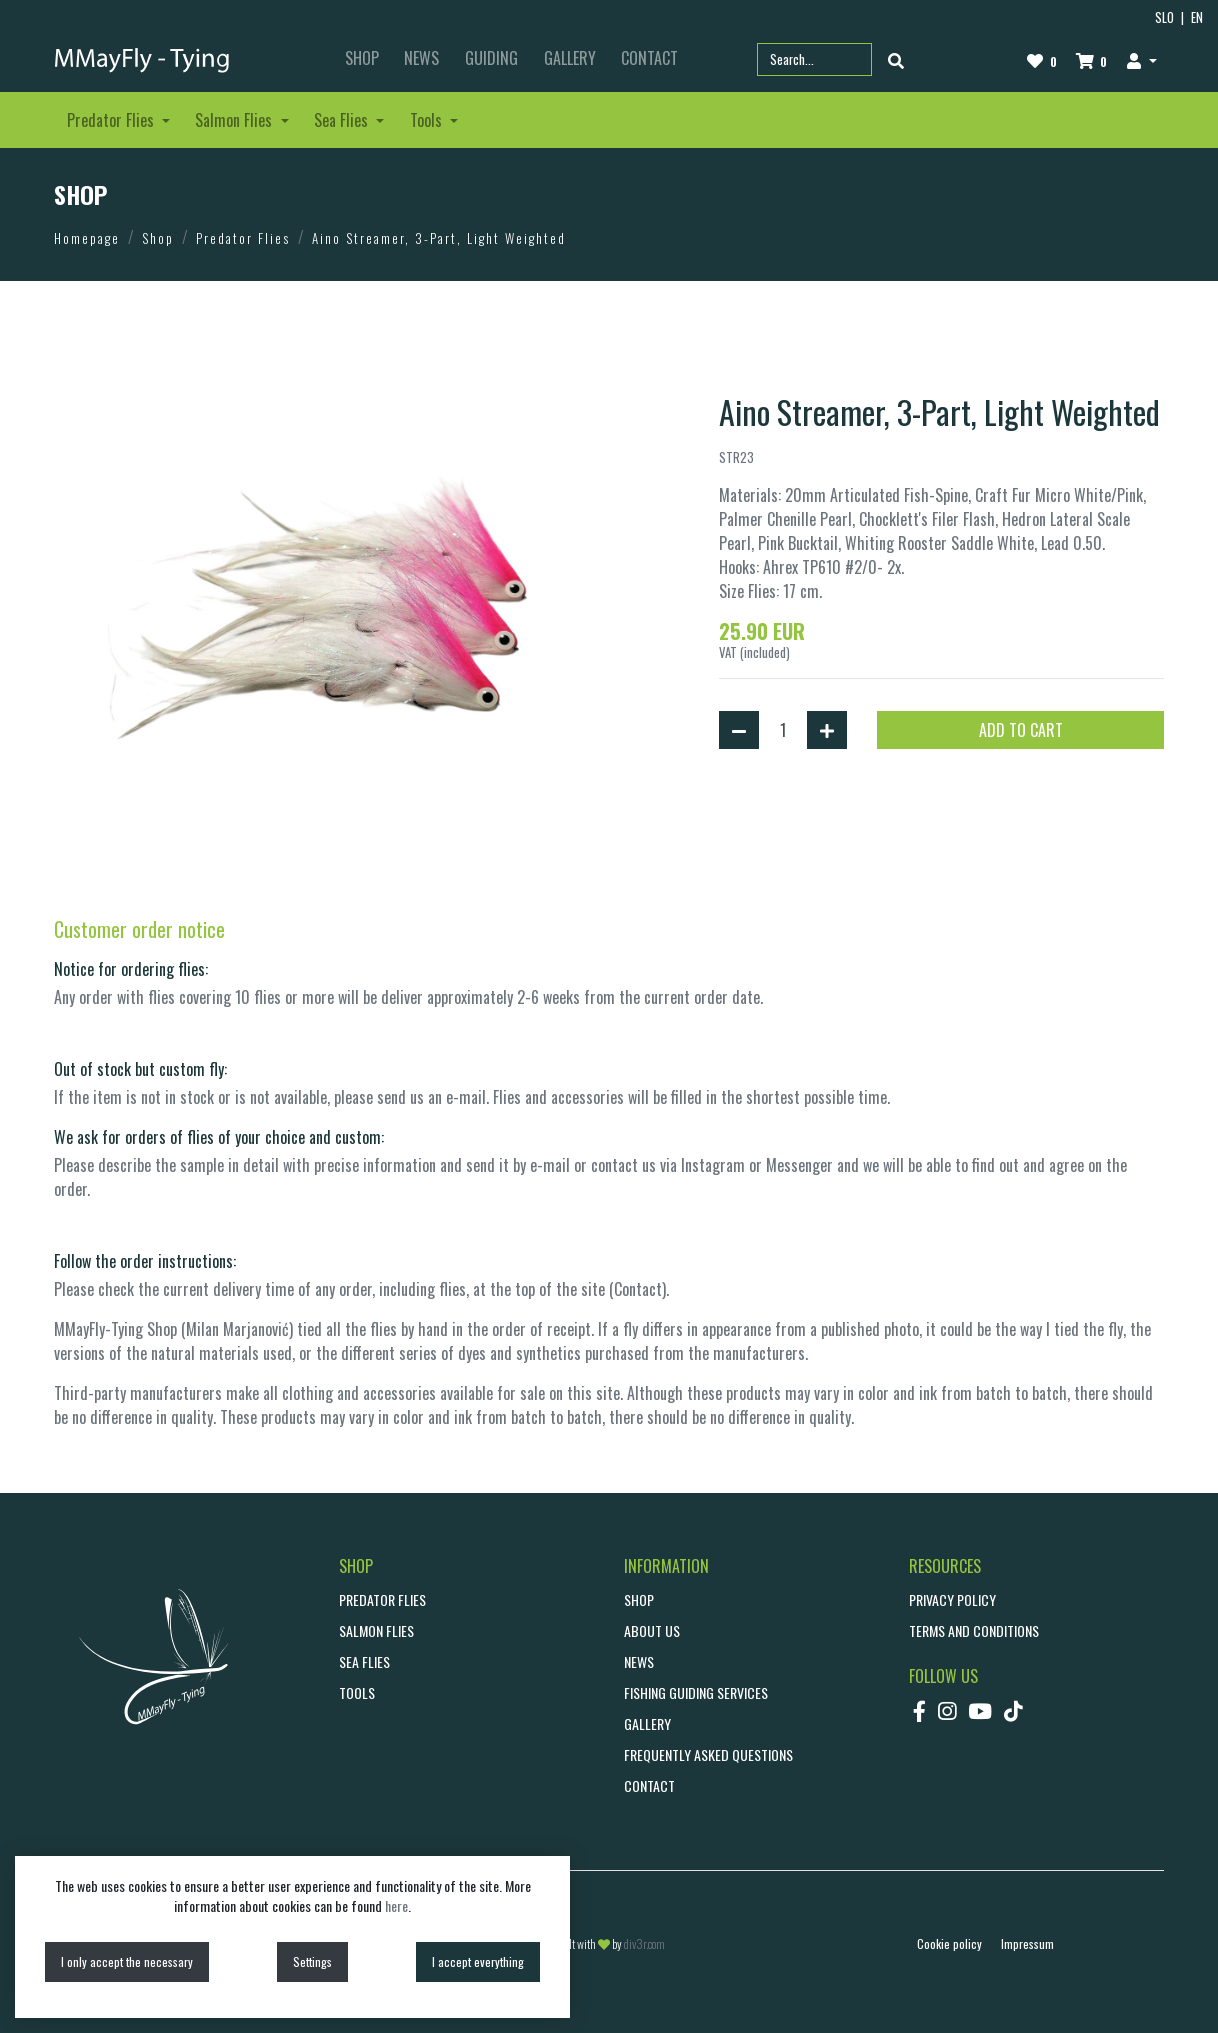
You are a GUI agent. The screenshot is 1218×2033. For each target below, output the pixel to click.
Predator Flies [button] (112, 120)
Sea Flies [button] (343, 120)
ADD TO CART (1021, 730)
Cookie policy (949, 1943)
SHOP (362, 58)
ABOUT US (652, 1630)
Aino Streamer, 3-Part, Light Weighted (439, 238)
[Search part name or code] (814, 59)
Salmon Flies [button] (235, 120)
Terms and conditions (974, 1630)
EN (1197, 17)
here (396, 1905)
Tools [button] (428, 120)
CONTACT (649, 58)
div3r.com (644, 1943)
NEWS (421, 58)
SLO (1164, 17)
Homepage (87, 238)
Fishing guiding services (696, 1692)
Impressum (1027, 1943)
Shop (158, 238)
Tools (357, 1692)
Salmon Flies (376, 1630)
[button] (1141, 60)
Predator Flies (243, 238)
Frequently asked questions (708, 1754)
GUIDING (491, 58)
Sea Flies (364, 1661)
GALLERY (570, 58)
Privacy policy (952, 1599)
